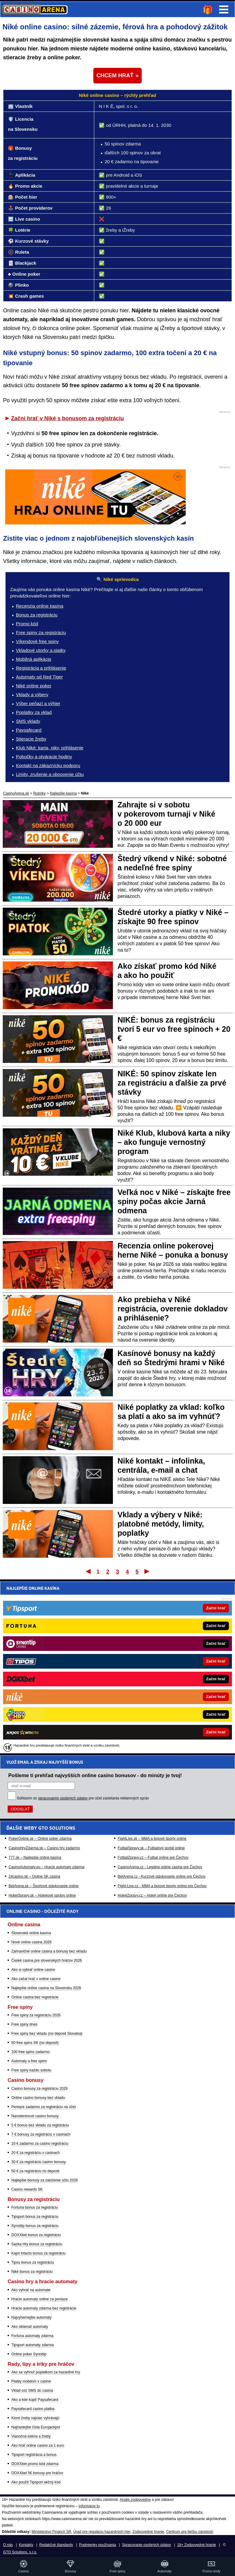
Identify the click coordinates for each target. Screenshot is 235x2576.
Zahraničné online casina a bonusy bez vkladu (49, 1951)
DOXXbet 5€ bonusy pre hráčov (37, 2473)
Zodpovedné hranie (148, 2532)
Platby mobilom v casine (31, 2381)
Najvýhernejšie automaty (31, 2317)
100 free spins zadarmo (30, 2052)
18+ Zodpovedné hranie (196, 2545)
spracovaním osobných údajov (63, 1624)
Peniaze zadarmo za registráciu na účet (43, 2107)
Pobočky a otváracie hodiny (44, 756)
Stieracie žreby (31, 738)
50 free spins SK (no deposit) (35, 2043)
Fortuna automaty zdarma (32, 2336)
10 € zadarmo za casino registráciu (39, 2143)
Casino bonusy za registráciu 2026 (39, 2088)
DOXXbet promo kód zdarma (34, 2464)
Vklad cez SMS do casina (32, 2390)
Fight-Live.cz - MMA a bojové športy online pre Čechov (162, 1712)
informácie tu (89, 2506)
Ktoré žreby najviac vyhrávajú (35, 2418)
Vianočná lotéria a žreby (31, 2436)
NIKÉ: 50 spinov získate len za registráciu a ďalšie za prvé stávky (172, 1082)
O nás (8, 2545)
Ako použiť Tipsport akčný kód (36, 2482)
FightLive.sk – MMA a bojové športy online (152, 1665)
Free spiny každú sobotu (31, 2070)
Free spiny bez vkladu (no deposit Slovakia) (46, 2033)
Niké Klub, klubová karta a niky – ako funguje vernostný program (174, 1142)
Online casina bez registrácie (34, 1997)
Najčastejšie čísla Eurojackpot (35, 2427)
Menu (223, 9)
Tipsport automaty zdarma (32, 2345)
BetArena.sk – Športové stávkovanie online (44, 1712)
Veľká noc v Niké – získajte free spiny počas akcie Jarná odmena (174, 1201)
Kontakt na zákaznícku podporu (48, 765)
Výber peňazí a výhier (38, 703)
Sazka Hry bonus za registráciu (36, 2244)
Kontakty (26, 2545)
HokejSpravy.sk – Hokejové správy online (42, 1721)
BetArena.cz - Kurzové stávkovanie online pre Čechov (162, 1702)
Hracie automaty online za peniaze (39, 2299)
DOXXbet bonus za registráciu (36, 2235)
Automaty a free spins (29, 2061)
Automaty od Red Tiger (39, 676)
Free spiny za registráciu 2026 (36, 2015)
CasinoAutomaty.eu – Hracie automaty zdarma (46, 1693)
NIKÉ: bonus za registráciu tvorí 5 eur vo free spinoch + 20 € (174, 1029)
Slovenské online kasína (31, 1933)
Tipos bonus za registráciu (32, 2262)
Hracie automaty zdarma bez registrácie (43, 2308)
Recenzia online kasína (39, 605)
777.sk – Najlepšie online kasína (35, 1683)
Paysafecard (28, 730)
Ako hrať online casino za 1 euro (37, 2445)
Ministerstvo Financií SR (51, 2532)
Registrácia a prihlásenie (41, 668)
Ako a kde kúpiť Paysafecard (34, 2400)
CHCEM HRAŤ (114, 75)
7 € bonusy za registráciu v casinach (40, 2134)
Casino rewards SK (27, 2189)
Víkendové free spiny (37, 641)
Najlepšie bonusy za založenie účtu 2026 (44, 2180)
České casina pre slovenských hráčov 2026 (46, 1960)
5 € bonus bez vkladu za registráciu (40, 2125)
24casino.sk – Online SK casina (34, 1702)
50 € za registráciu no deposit (35, 2171)
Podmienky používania (97, 2545)
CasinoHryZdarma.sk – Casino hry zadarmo (44, 1674)
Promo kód (27, 623)
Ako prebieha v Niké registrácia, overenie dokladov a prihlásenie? (173, 1308)
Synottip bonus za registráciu (34, 2226)
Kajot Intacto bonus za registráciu (38, 2253)
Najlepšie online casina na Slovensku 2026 (46, 1988)
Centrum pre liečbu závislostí (189, 2532)
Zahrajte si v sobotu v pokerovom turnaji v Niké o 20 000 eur (166, 813)
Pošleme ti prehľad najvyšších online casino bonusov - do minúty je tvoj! (95, 1601)
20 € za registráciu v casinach (35, 2153)
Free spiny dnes (24, 2024)
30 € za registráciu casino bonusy (38, 2162)
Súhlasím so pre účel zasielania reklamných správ (83, 1624)
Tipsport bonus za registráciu (34, 2216)
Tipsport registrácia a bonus (34, 2455)
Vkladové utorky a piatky (41, 650)
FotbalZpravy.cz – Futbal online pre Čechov (153, 1683)
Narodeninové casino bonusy (35, 2116)
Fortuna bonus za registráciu (34, 2207)
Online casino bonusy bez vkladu (38, 2098)
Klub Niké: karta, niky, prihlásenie (50, 747)
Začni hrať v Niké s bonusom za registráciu (67, 418)
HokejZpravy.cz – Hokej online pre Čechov (152, 1721)
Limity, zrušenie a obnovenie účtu (50, 774)
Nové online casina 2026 (31, 1942)
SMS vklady (28, 721)
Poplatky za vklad (34, 712)
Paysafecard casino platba (32, 2409)
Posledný (147, 1571)
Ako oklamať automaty (29, 2326)
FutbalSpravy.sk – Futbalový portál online (151, 1674)
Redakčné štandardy (56, 2545)
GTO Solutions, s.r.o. (20, 2552)
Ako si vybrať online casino (33, 1970)
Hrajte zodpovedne (135, 2499)
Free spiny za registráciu (41, 632)
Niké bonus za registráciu (32, 2271)
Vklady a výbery (32, 694)
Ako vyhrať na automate (30, 2290)
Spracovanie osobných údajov (146, 2545)
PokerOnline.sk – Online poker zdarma (40, 1665)
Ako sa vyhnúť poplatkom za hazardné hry (45, 2372)
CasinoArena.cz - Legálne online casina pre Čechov (160, 1693)
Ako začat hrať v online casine (36, 1979)
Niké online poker (33, 685)
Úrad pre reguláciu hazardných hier (101, 2532)
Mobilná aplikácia (33, 659)
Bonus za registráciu (37, 614)
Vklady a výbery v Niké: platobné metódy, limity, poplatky (161, 1523)
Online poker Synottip (29, 2354)
